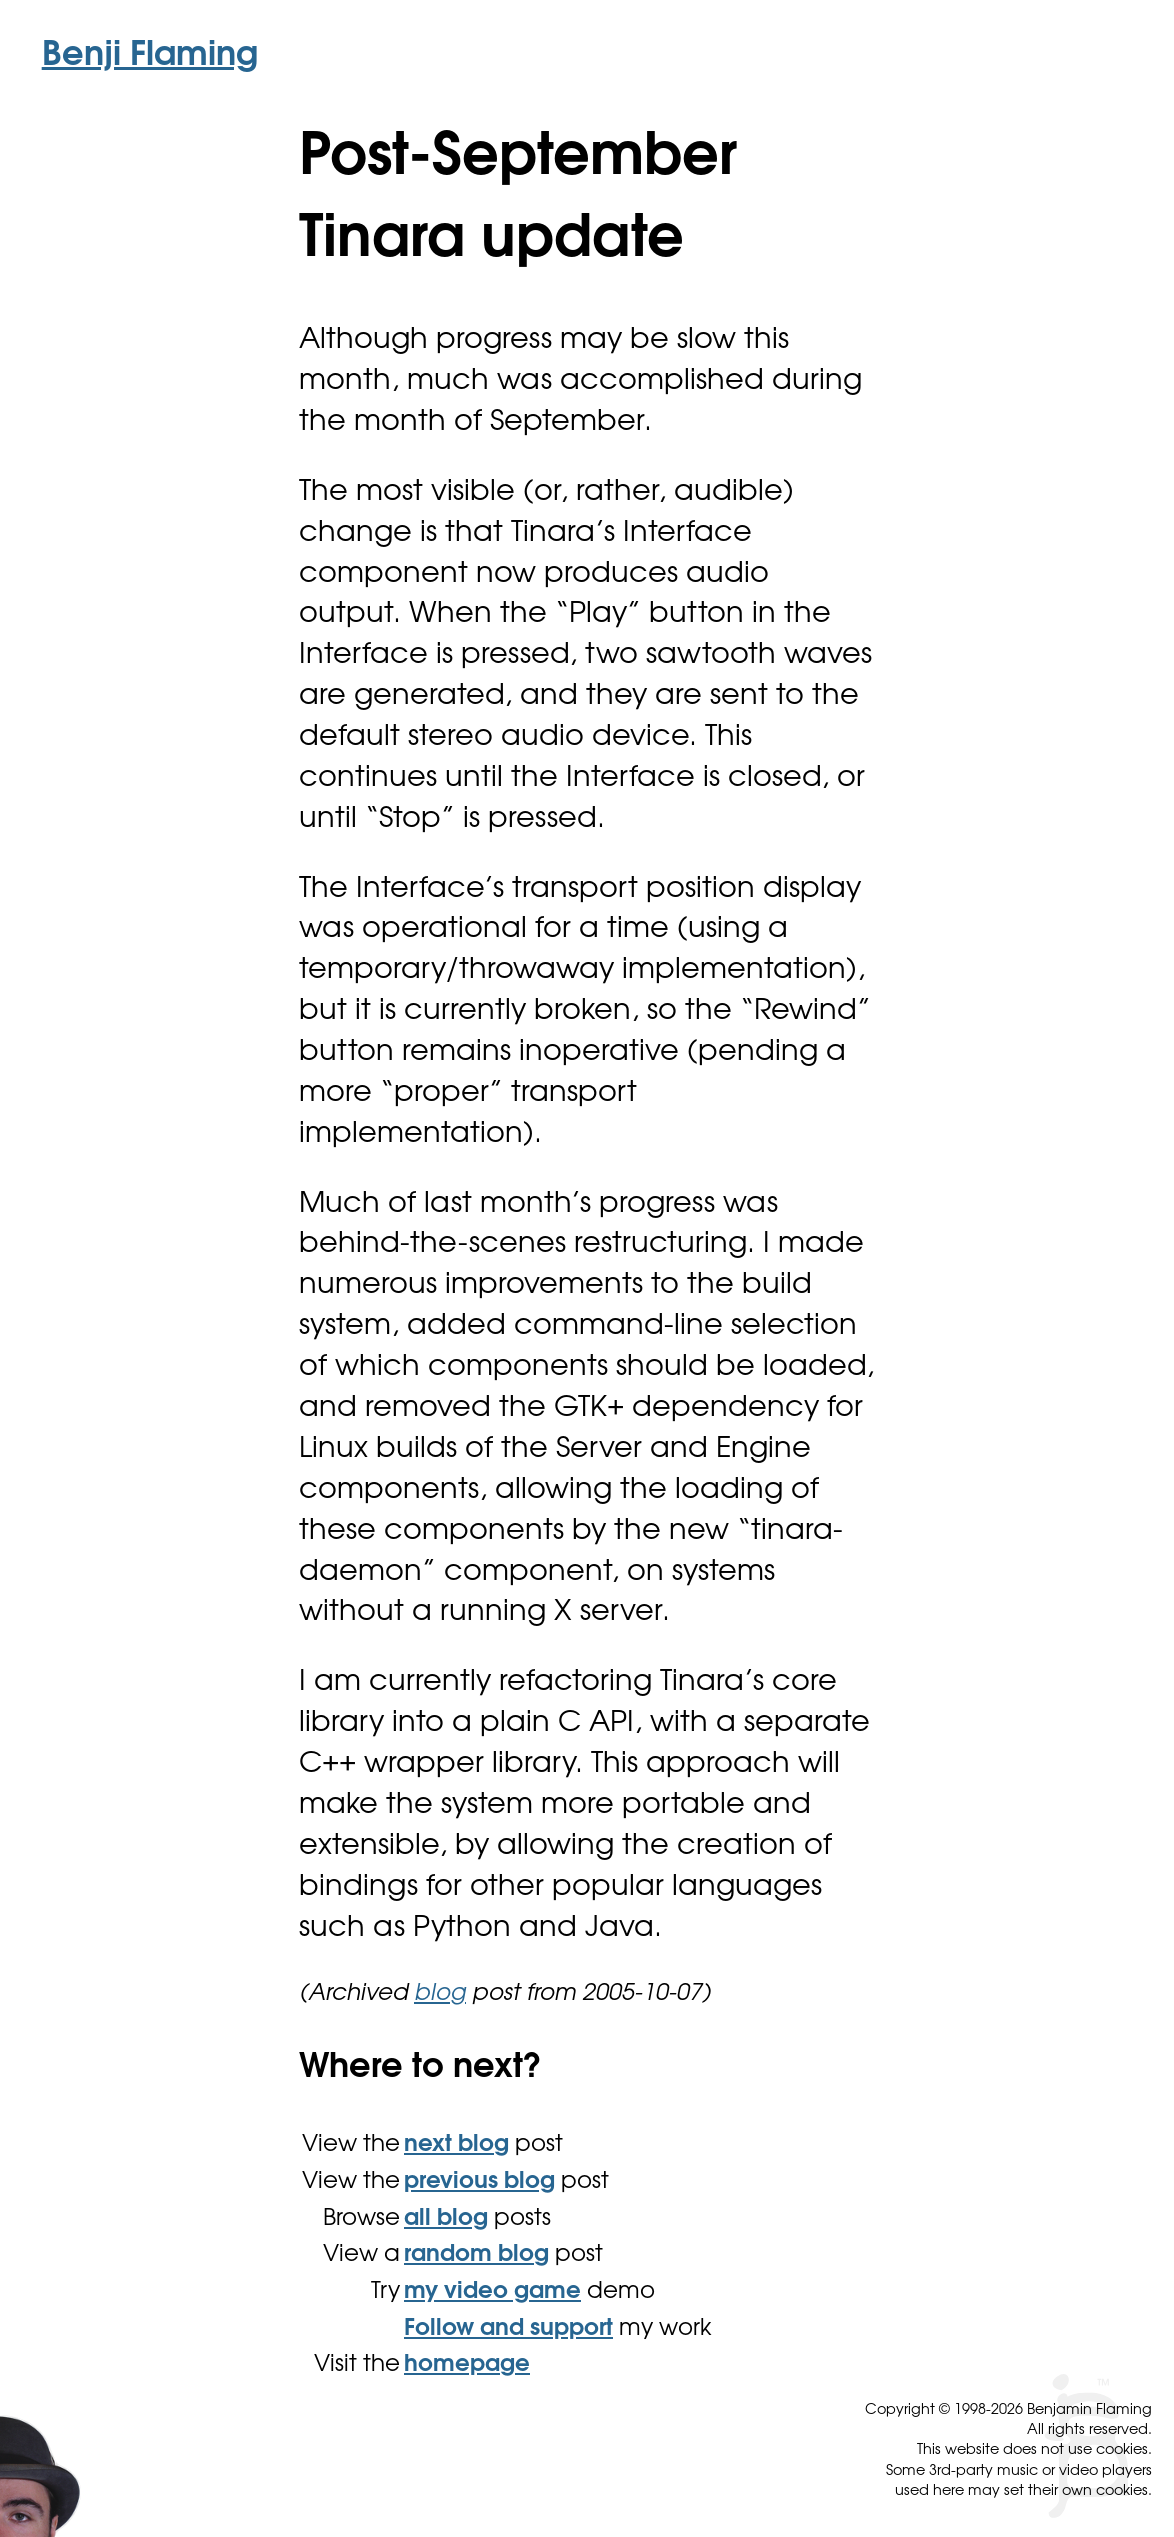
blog (440, 1994)
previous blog (479, 2182)
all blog (446, 2219)
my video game (492, 2292)
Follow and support (508, 2329)
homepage (467, 2365)
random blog (476, 2255)
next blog (456, 2145)
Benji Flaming (150, 57)
